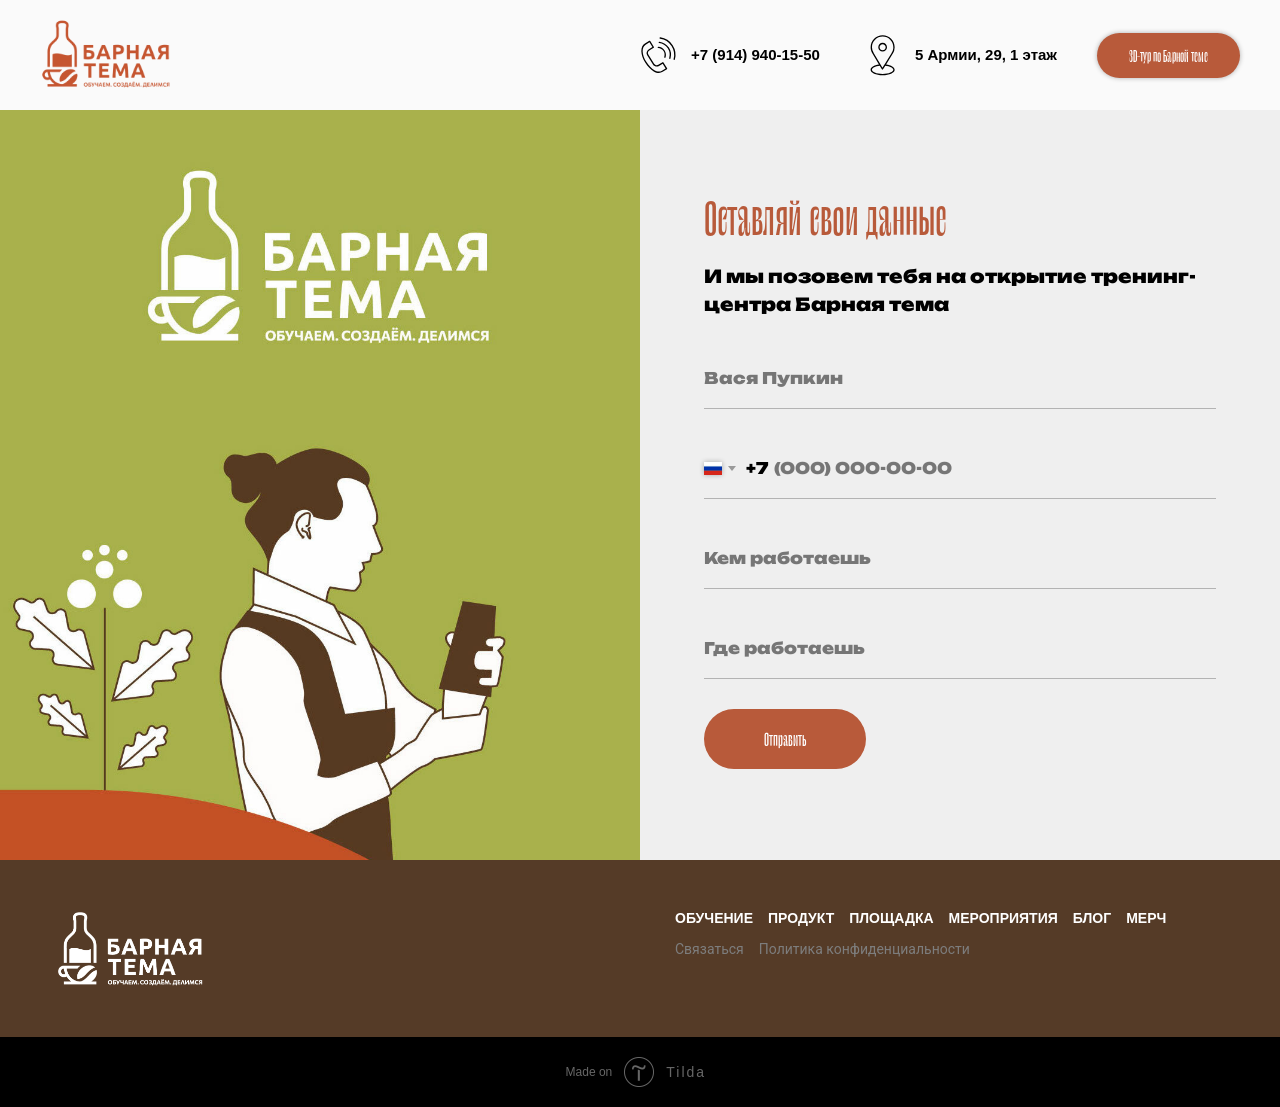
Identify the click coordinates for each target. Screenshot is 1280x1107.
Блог (1092, 918)
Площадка (891, 918)
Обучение (714, 918)
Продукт (801, 918)
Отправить (785, 738)
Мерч (1146, 918)
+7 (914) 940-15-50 (755, 54)
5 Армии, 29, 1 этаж (986, 54)
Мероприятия (1003, 918)
